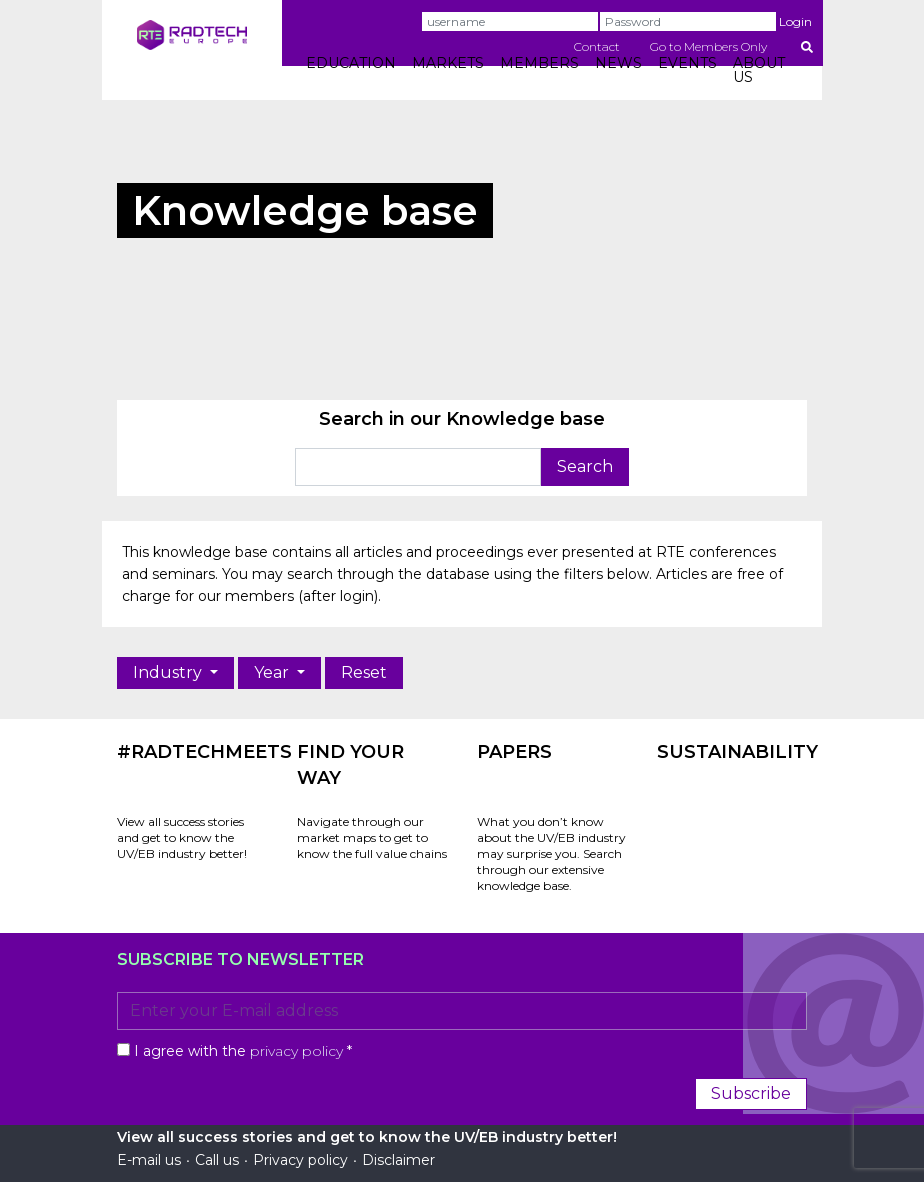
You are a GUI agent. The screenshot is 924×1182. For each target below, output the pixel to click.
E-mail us (149, 1160)
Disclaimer (398, 1160)
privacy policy (296, 1051)
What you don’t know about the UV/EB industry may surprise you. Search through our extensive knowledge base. (551, 853)
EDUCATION (351, 63)
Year (273, 672)
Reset (364, 672)
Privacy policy (300, 1160)
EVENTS (687, 63)
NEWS (618, 63)
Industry (169, 672)
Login (795, 21)
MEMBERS (539, 63)
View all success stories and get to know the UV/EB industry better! (182, 837)
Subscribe (751, 1093)
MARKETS (448, 63)
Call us (217, 1160)
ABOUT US (759, 70)
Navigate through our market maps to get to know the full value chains (372, 837)
